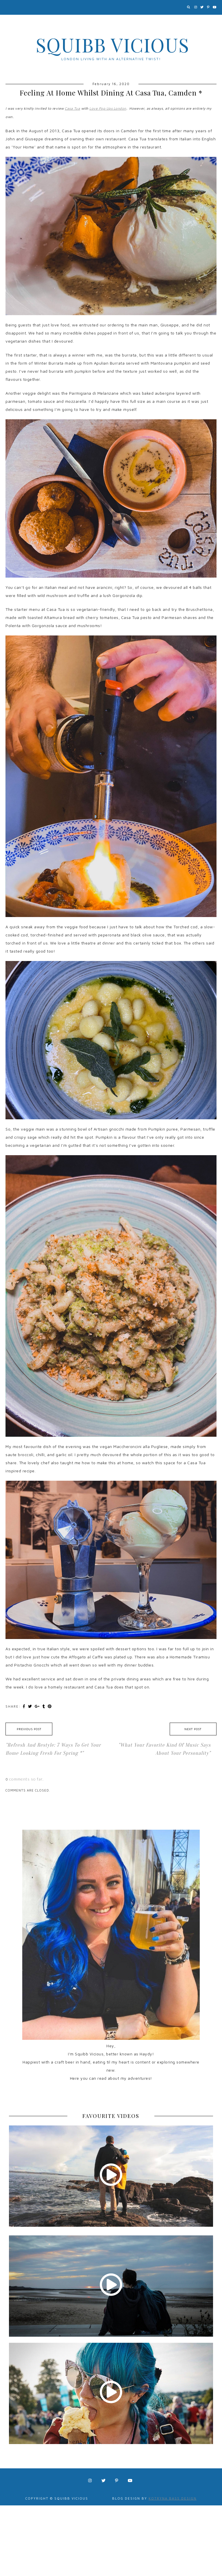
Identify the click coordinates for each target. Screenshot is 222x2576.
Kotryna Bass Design (173, 2498)
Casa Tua (72, 108)
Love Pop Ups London (107, 108)
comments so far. (26, 1778)
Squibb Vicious (112, 44)
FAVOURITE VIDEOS (110, 2115)
